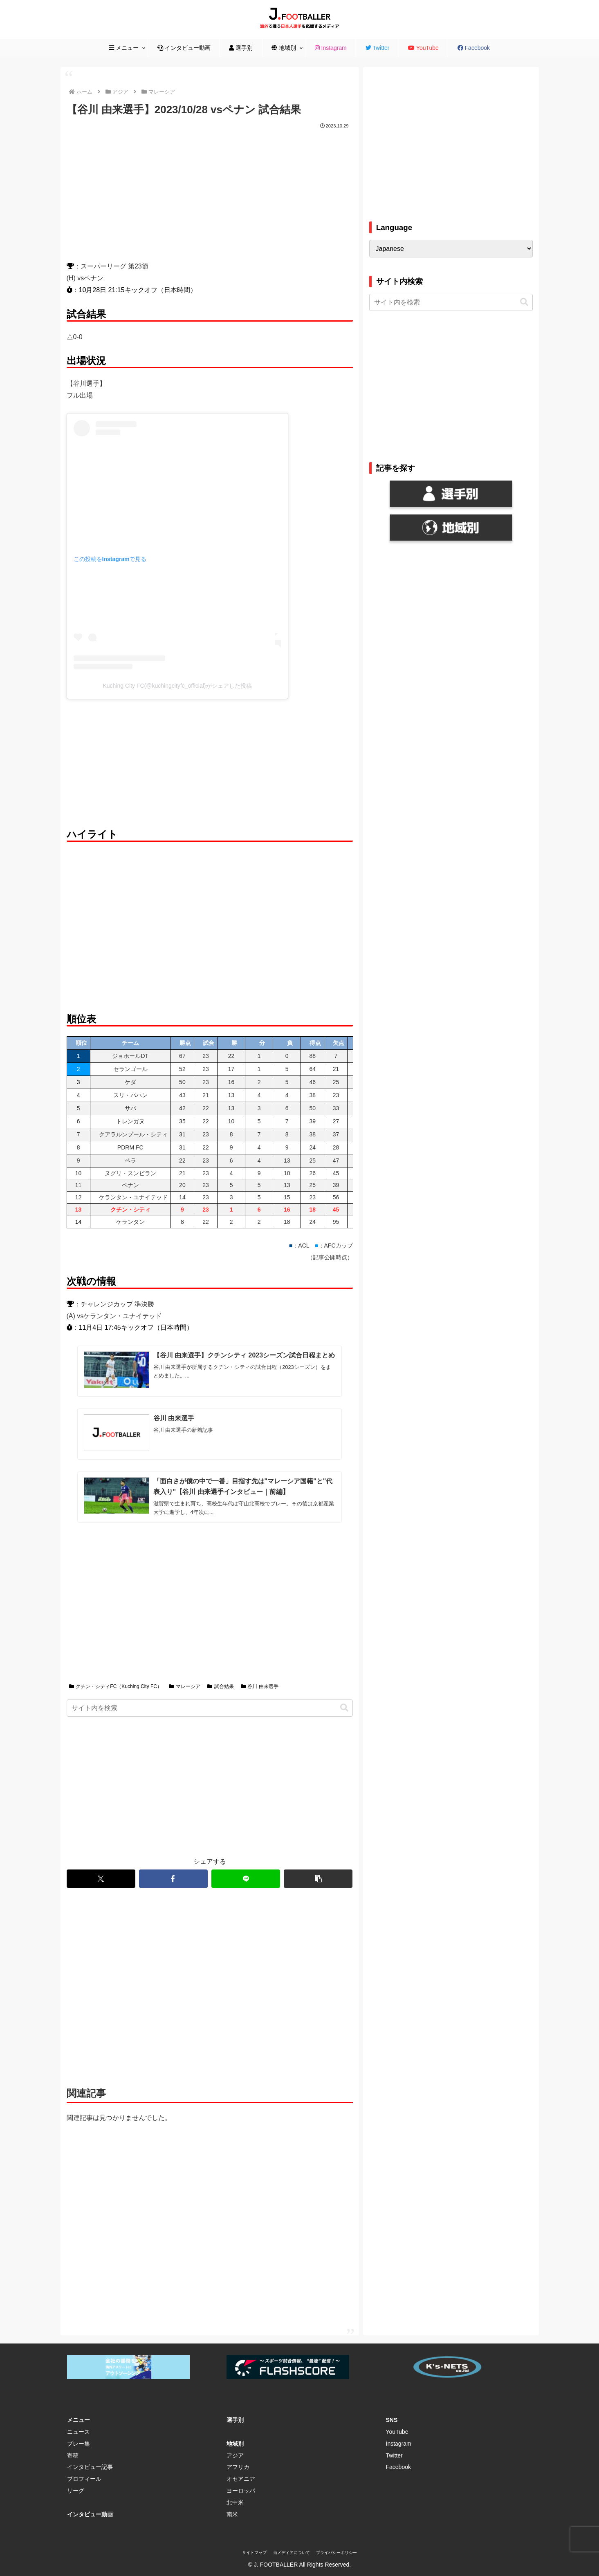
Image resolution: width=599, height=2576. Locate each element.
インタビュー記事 (90, 2466)
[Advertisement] (210, 192)
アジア (235, 2454)
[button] (344, 1707)
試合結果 (220, 1685)
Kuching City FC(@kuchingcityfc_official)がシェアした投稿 (177, 685)
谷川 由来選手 (259, 1685)
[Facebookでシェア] (173, 1878)
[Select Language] (451, 248)
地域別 (235, 2443)
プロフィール (84, 2478)
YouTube (397, 2431)
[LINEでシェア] (245, 1878)
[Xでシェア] (101, 1878)
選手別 (235, 2419)
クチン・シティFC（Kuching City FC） (115, 1685)
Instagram (398, 2443)
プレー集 (78, 2443)
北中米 (235, 2501)
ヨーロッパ (241, 2490)
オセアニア (241, 2478)
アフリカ (238, 2466)
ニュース (78, 2431)
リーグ (75, 2490)
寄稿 (73, 2454)
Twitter (394, 2454)
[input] (210, 1707)
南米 (232, 2513)
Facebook (398, 2466)
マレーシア (184, 1685)
